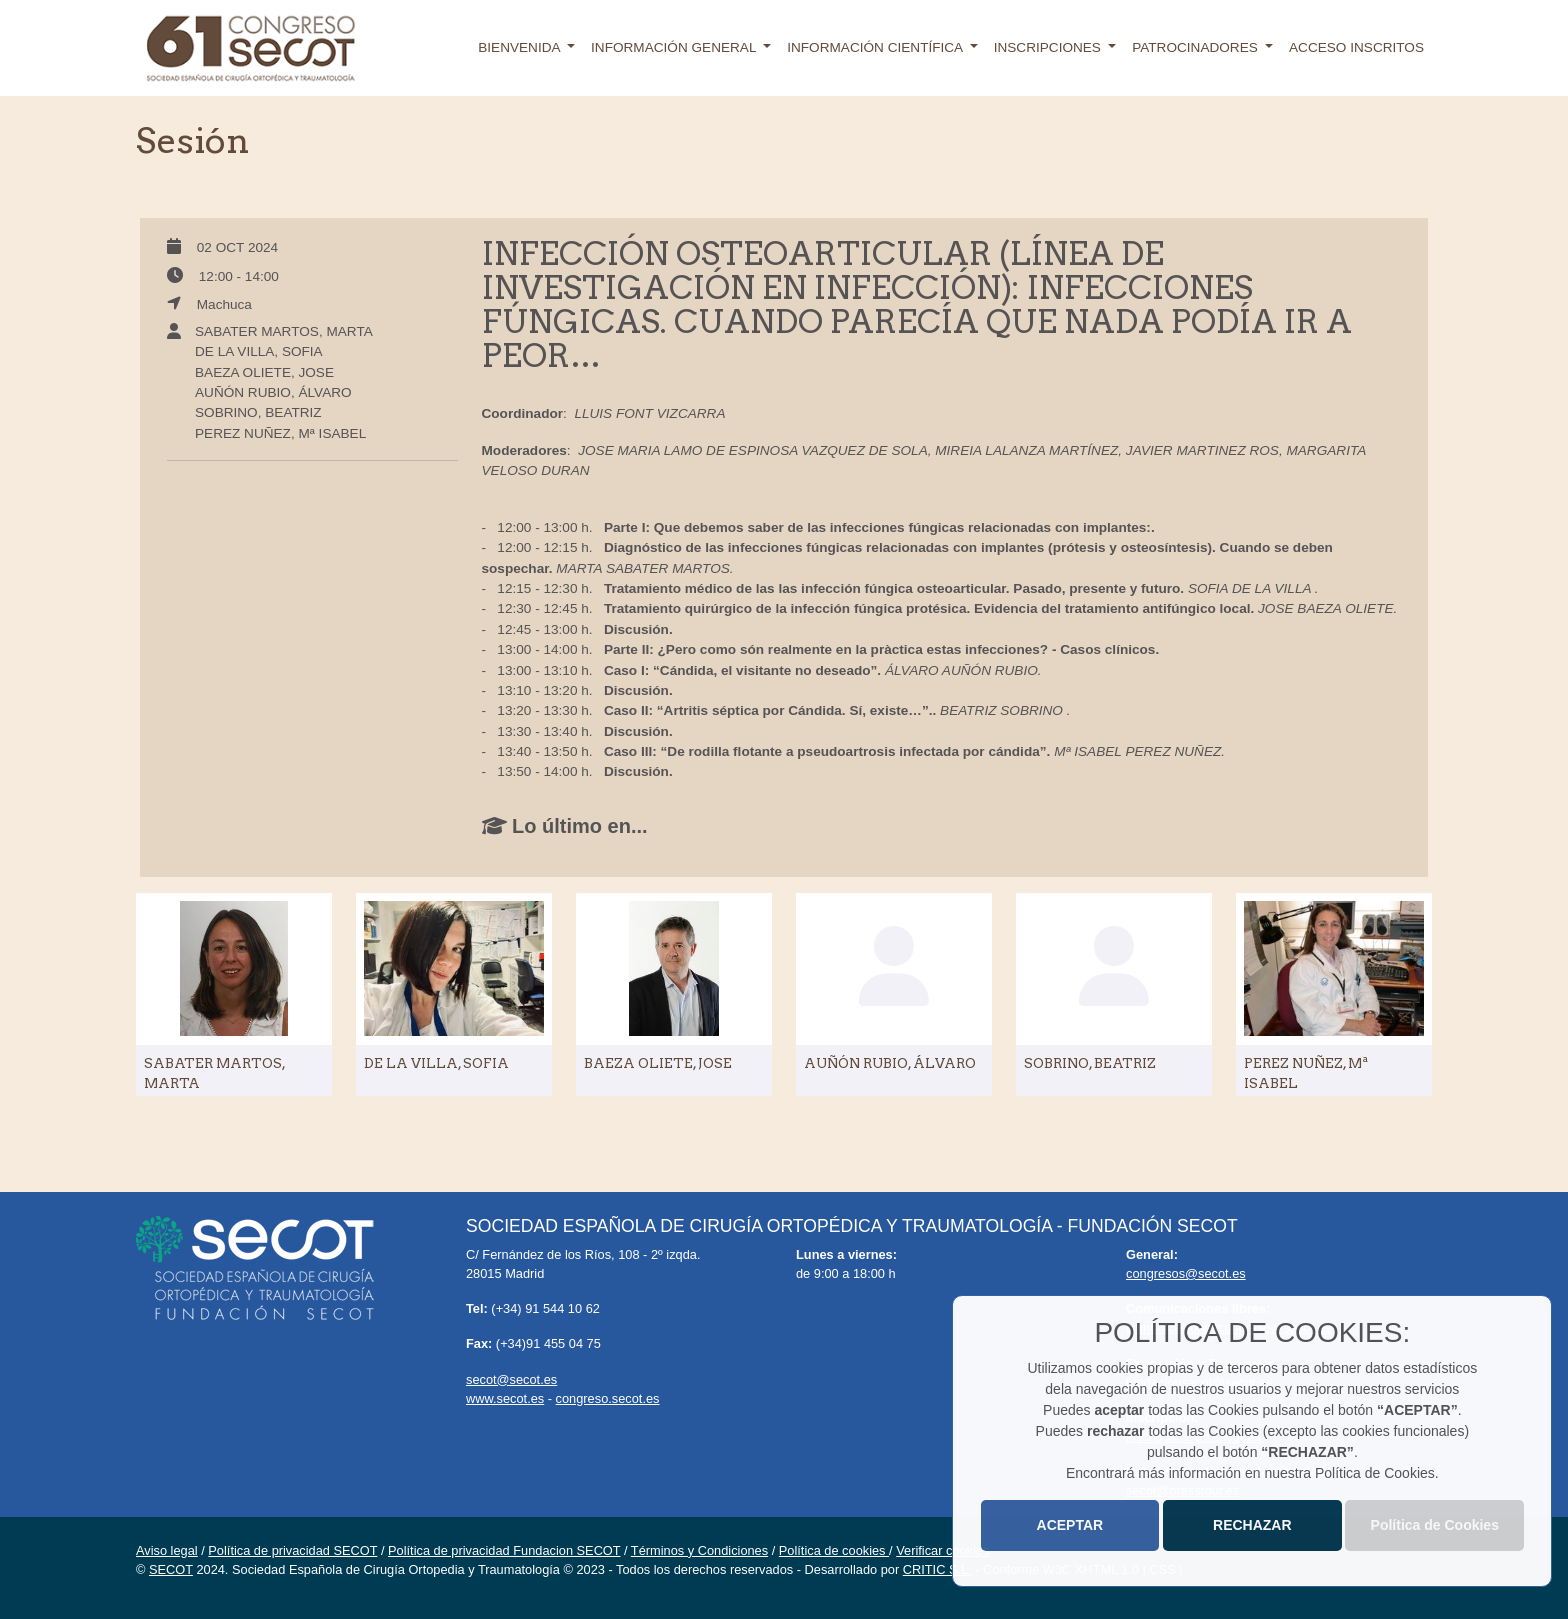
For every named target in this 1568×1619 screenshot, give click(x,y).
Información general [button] (675, 47)
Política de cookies (834, 1550)
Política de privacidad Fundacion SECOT (504, 1550)
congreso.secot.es (608, 1398)
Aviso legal (167, 1550)
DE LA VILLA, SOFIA (259, 351)
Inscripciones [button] (1049, 47)
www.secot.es (505, 1398)
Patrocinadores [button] (1196, 47)
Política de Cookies (1435, 1525)
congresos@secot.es (1186, 1273)
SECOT (171, 1569)
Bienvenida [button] (520, 47)
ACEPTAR (1070, 1525)
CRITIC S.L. (937, 1569)
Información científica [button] (876, 47)
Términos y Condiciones (699, 1550)
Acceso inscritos (1356, 47)
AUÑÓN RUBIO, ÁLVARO (273, 392)
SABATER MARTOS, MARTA (284, 331)
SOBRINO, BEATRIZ (258, 412)
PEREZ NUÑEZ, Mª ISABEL (280, 433)
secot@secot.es (511, 1379)
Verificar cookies (942, 1550)
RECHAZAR (1252, 1525)
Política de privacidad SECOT (292, 1550)
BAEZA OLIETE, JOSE (264, 372)
